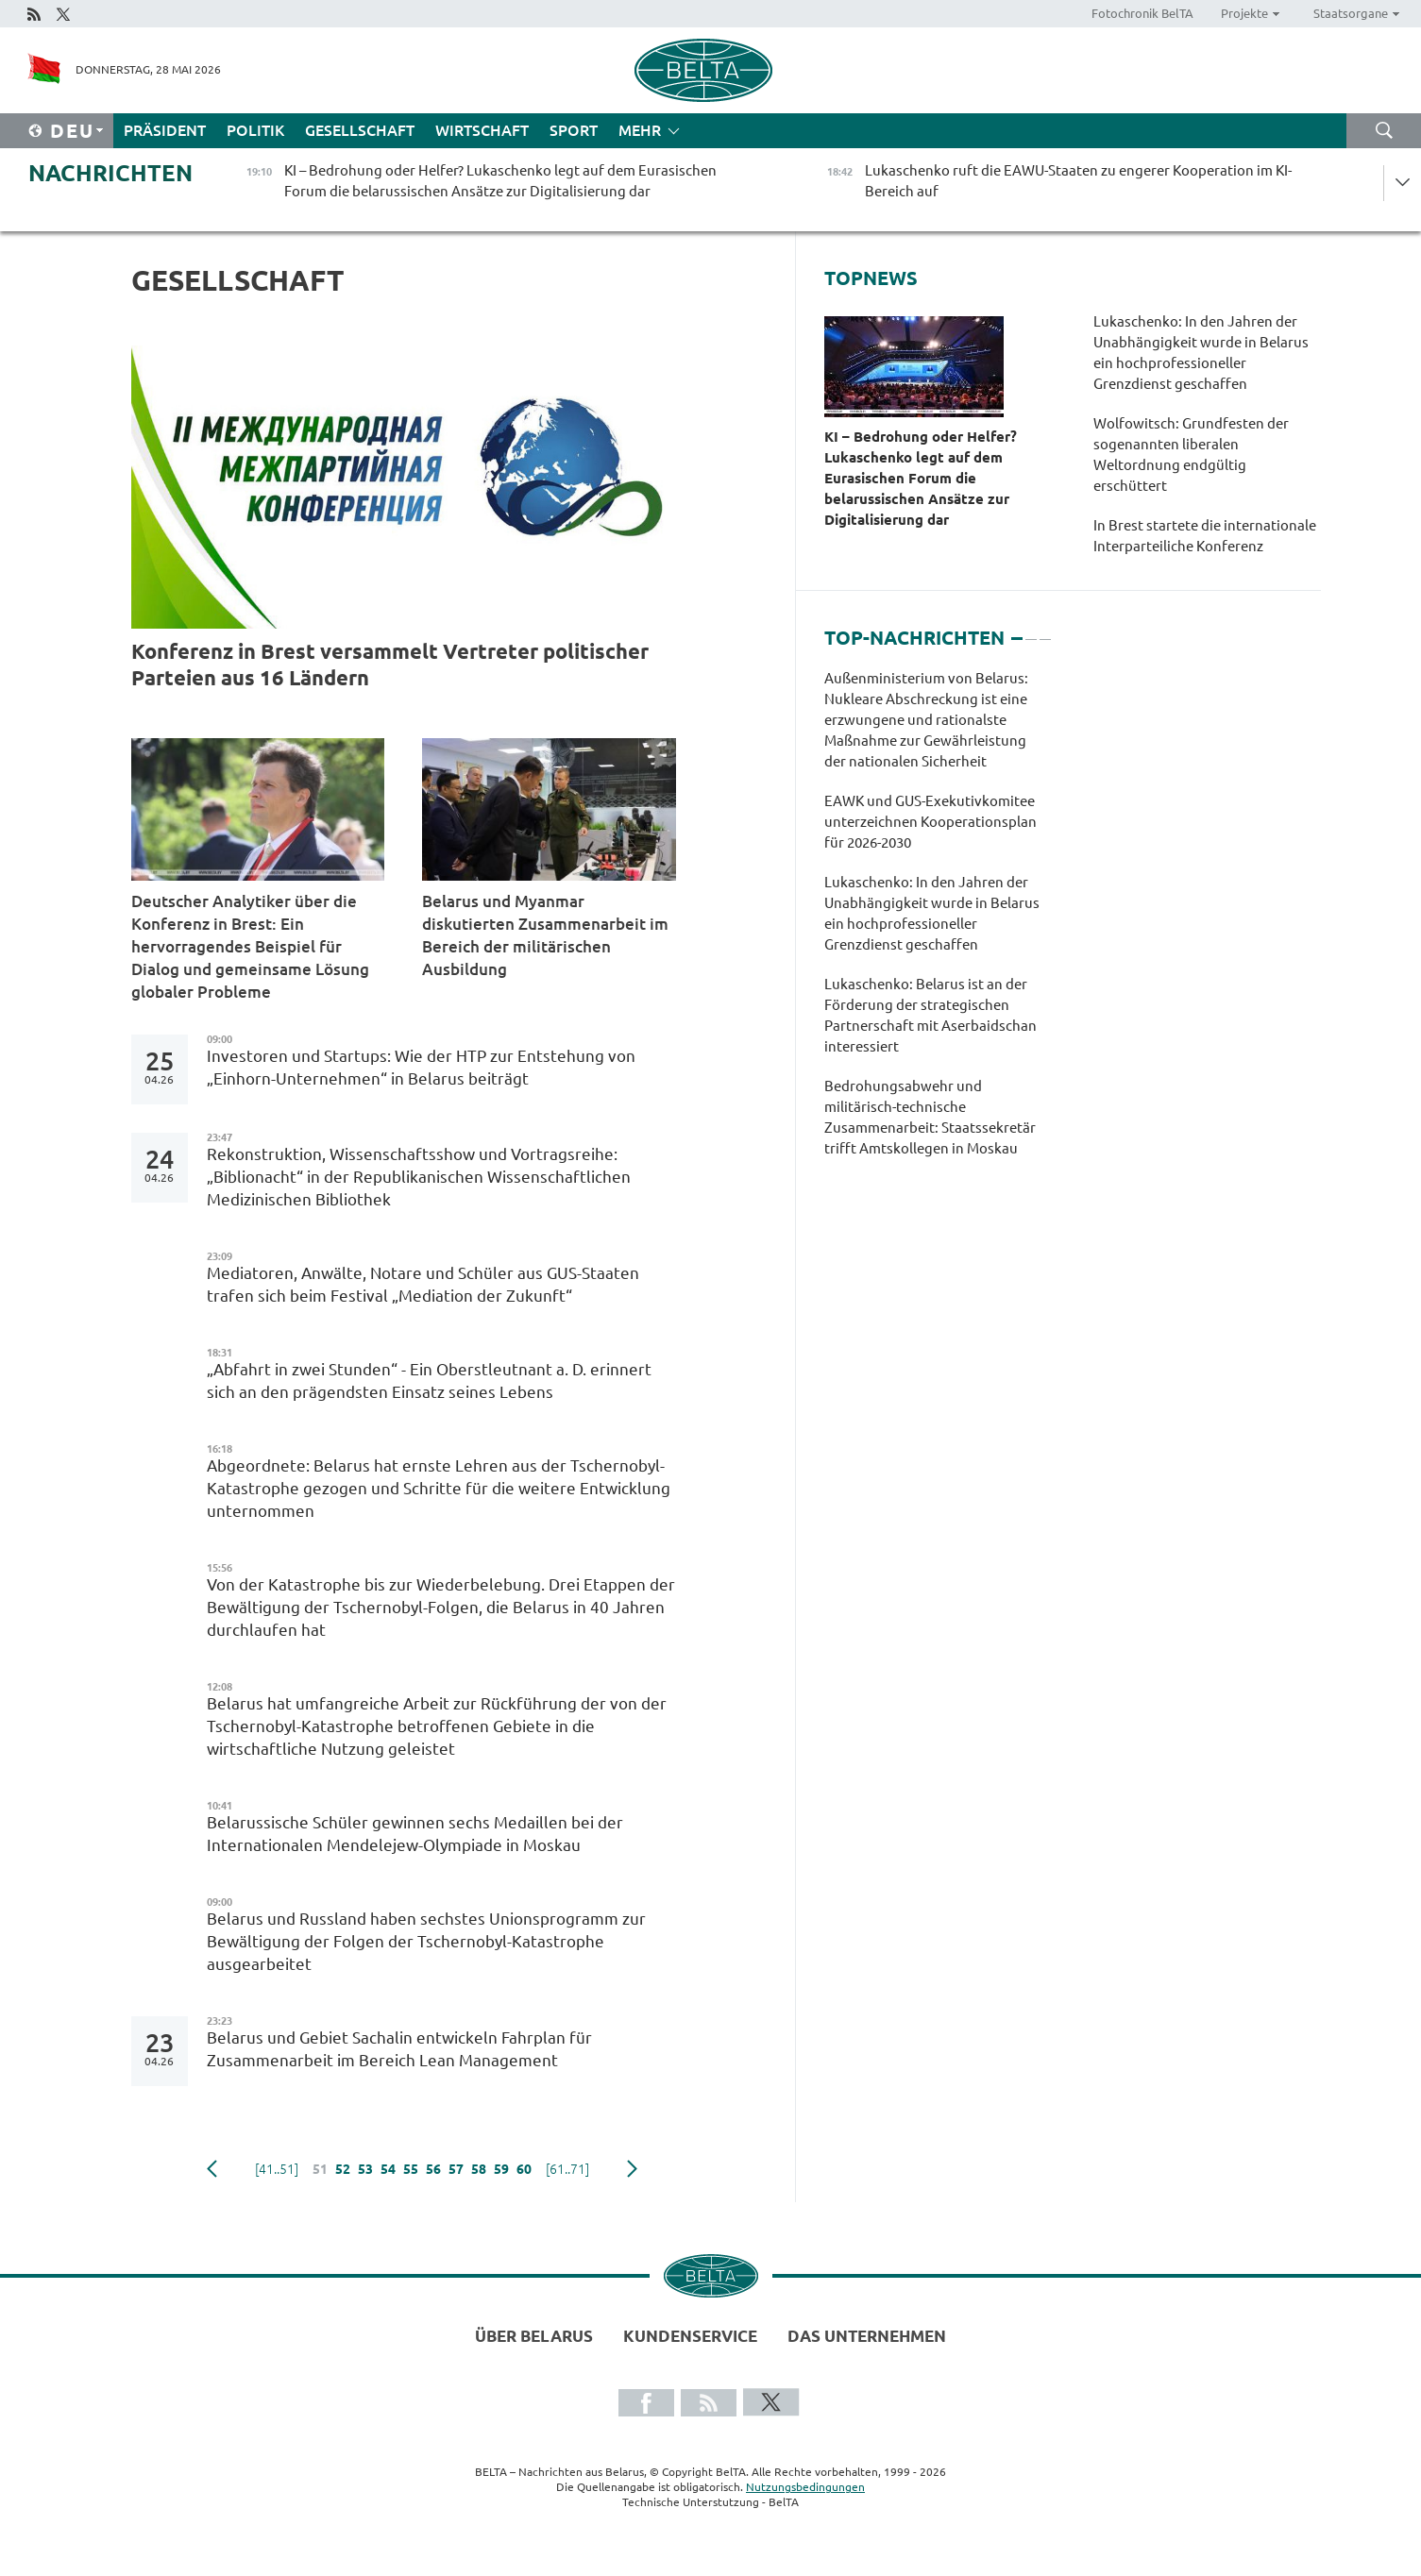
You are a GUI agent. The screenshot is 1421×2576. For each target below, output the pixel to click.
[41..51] (276, 2169)
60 (524, 2169)
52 (342, 2169)
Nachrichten (110, 173)
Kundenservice (690, 2336)
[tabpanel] (937, 923)
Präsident (165, 130)
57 (456, 2169)
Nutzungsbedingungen (805, 2487)
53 (365, 2169)
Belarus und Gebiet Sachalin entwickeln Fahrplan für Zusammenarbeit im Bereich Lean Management (399, 2049)
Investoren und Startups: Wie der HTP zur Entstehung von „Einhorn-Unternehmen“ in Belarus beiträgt (421, 1067)
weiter (632, 2169)
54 (388, 2169)
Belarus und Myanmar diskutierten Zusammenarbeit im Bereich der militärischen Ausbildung (545, 935)
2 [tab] (1031, 630)
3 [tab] (1045, 630)
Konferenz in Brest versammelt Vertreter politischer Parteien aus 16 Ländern (390, 664)
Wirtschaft (482, 130)
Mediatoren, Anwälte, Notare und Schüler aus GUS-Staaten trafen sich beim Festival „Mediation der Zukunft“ (423, 1284)
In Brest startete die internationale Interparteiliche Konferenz (1204, 535)
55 (410, 2169)
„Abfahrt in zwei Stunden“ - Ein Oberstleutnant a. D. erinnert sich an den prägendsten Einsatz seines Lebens (429, 1380)
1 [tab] (1017, 630)
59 (501, 2169)
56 (433, 2169)
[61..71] (567, 2169)
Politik (255, 130)
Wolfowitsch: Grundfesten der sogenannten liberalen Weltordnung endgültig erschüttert (1191, 454)
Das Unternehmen (866, 2336)
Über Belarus (534, 2336)
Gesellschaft (359, 130)
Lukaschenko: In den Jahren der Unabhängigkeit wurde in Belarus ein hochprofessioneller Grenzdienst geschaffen (1201, 352)
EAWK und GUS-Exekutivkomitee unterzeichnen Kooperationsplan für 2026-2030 (930, 821)
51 (320, 2169)
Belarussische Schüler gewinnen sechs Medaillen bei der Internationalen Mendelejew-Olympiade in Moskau (415, 1833)
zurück (212, 2169)
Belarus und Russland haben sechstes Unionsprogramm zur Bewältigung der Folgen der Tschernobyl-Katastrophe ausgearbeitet (426, 1941)
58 (478, 2169)
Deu (72, 131)
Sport (574, 130)
